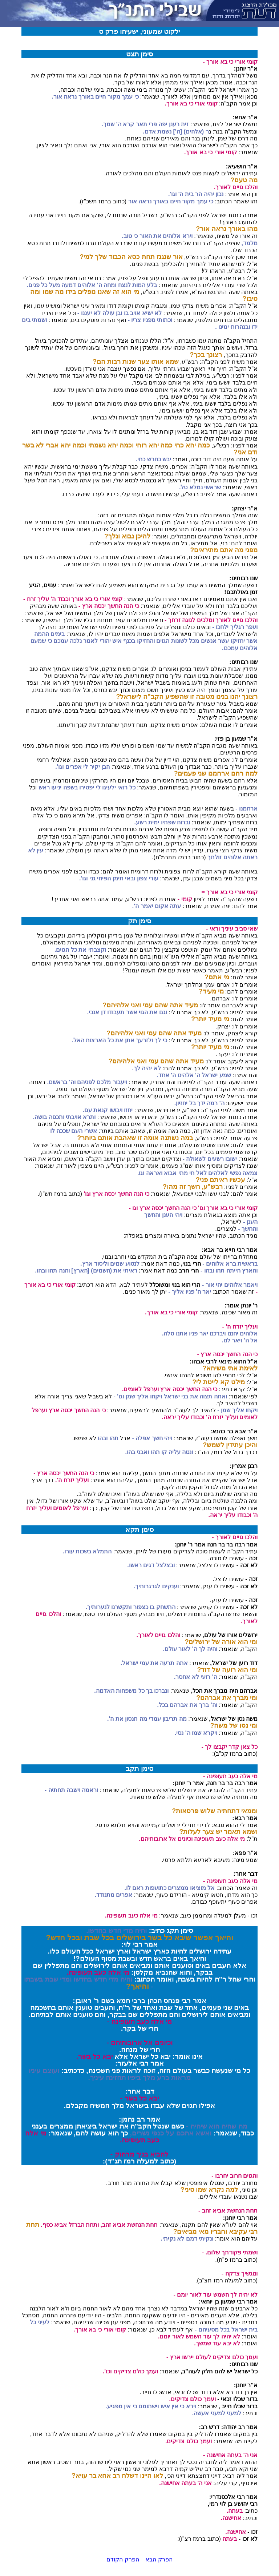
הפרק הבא (158, 2559)
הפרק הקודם (122, 2559)
